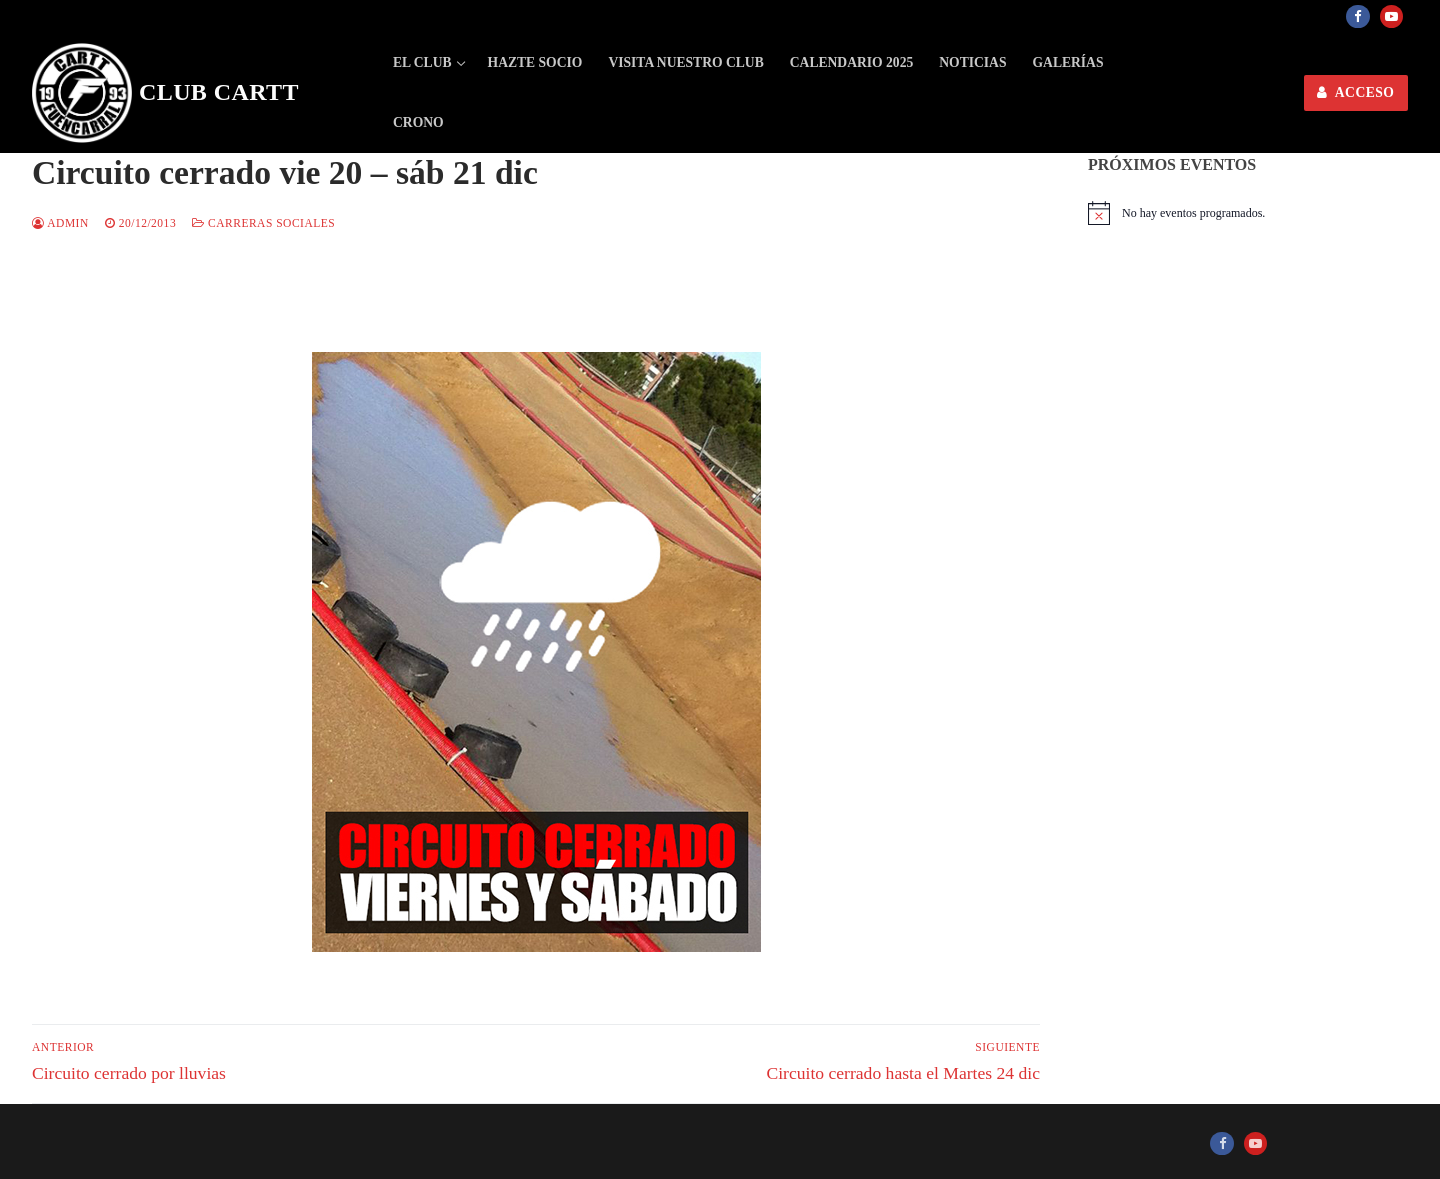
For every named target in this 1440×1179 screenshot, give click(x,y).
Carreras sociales (263, 223)
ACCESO (1355, 92)
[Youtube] (1391, 16)
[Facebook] (1357, 16)
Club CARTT (219, 92)
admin (60, 223)
